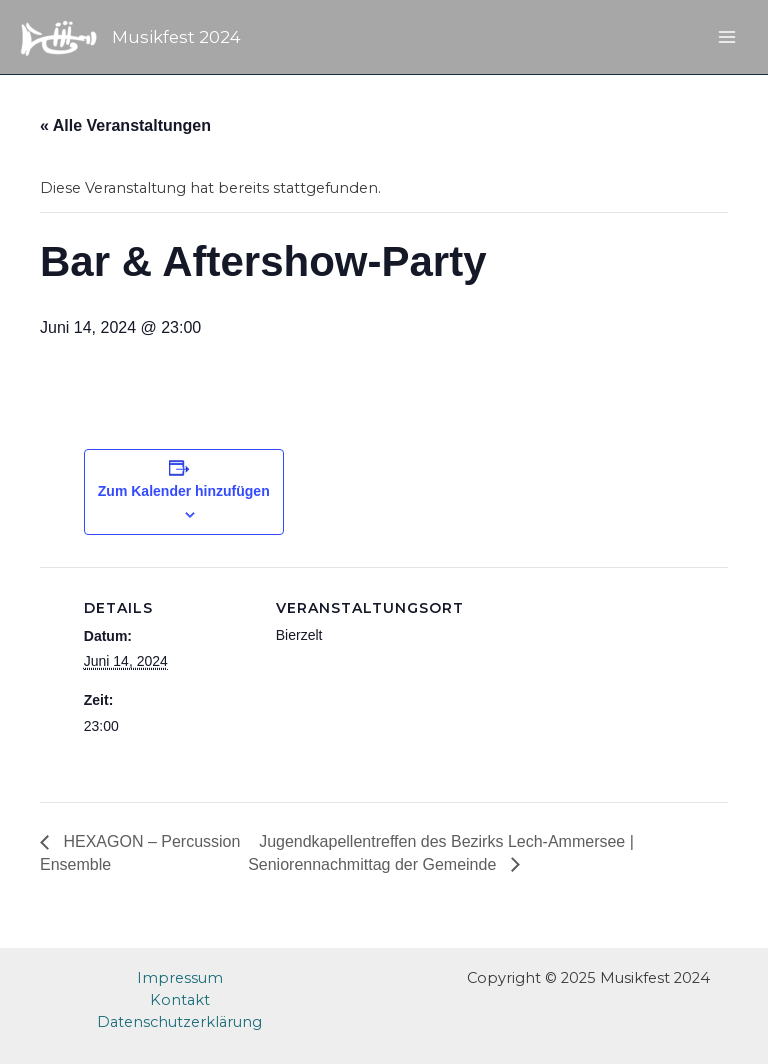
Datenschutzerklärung (179, 1022)
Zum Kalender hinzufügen (184, 491)
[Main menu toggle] (727, 37)
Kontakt (180, 1000)
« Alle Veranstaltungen (125, 125)
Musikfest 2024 (176, 37)
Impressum (180, 978)
